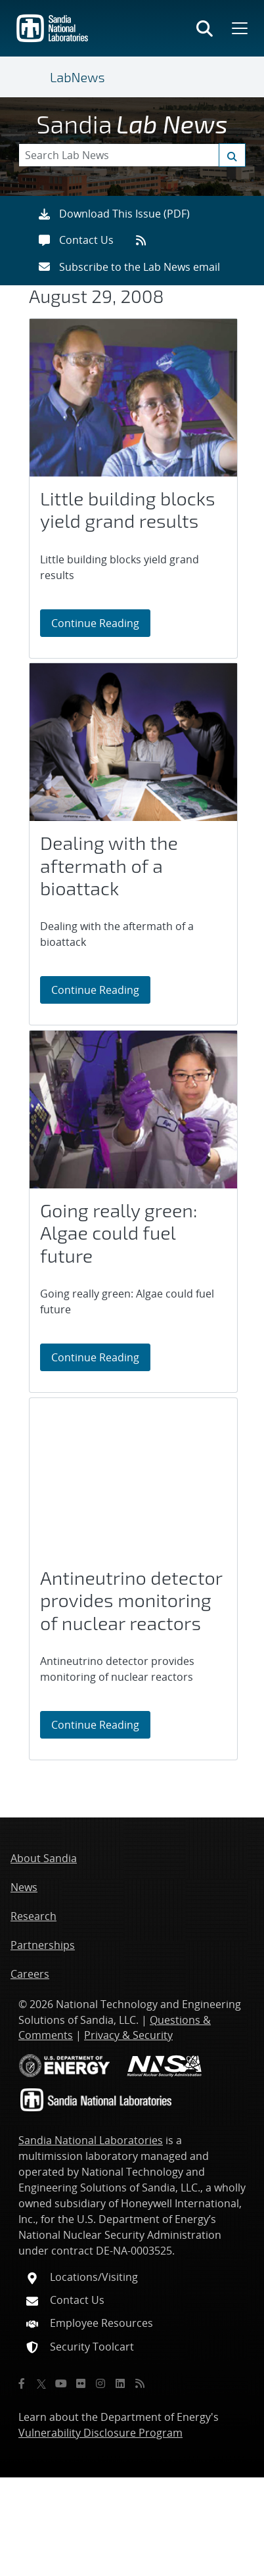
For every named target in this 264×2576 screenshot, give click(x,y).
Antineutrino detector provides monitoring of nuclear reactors (131, 1600)
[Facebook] (22, 2383)
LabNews (77, 77)
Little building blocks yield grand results (127, 509)
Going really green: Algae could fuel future (118, 1233)
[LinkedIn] (120, 2383)
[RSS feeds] (145, 240)
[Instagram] (100, 2383)
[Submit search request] (232, 155)
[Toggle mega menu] (238, 28)
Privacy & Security (128, 2035)
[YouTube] (61, 2383)
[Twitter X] (41, 2383)
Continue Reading (100, 622)
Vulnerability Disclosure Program (100, 2432)
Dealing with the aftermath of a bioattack (109, 865)
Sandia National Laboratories (90, 2140)
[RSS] (140, 2383)
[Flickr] (81, 2383)
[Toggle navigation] (34, 77)
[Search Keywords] (132, 155)
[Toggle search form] (204, 28)
